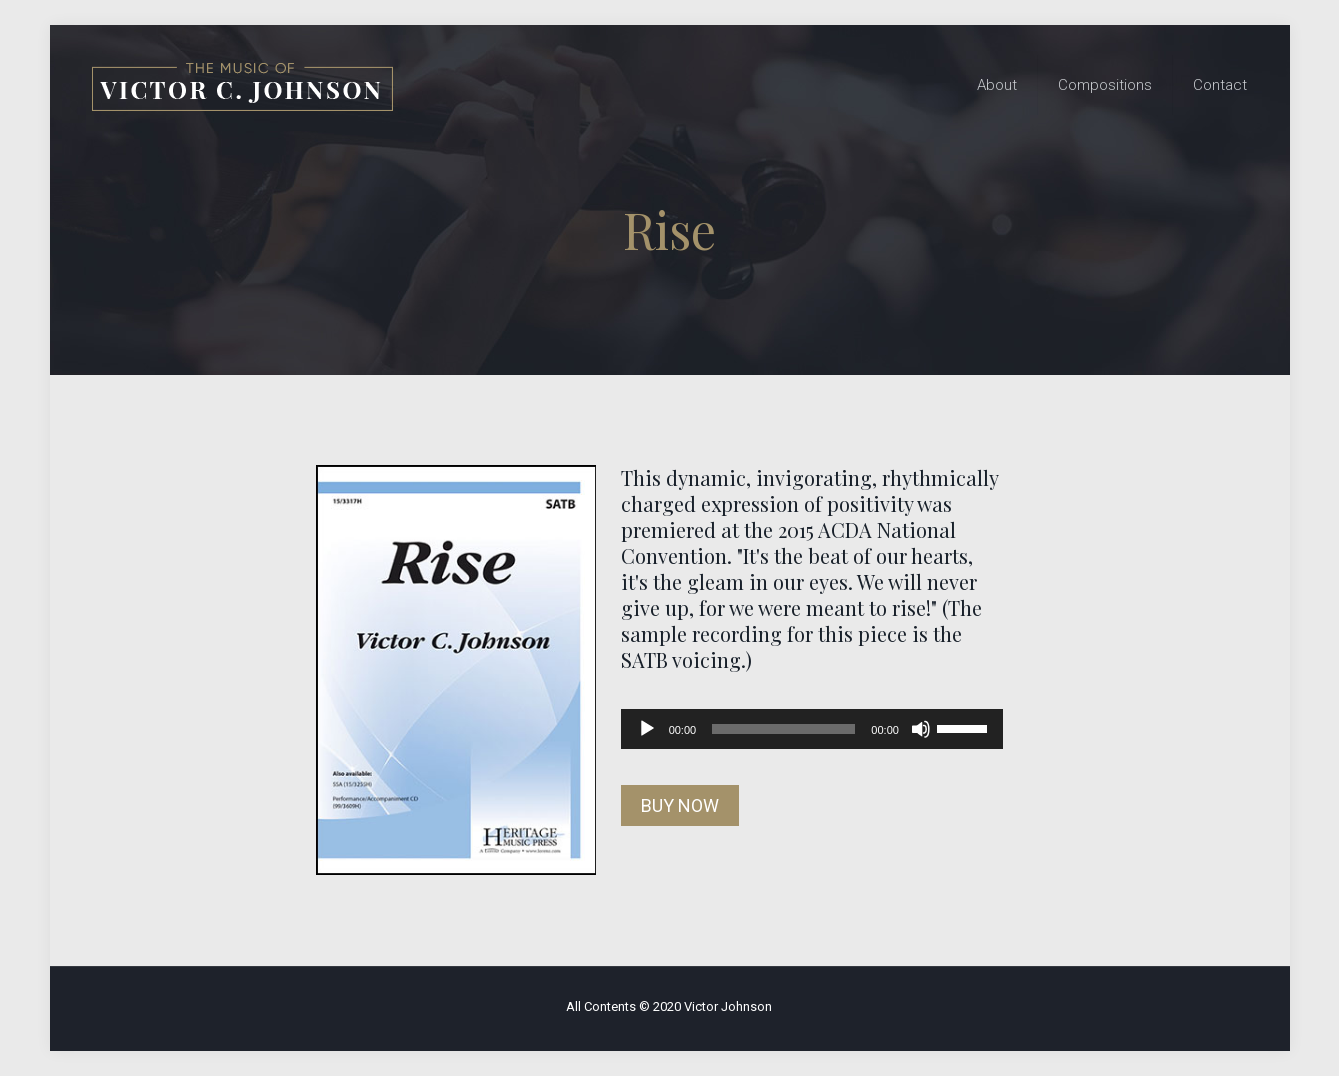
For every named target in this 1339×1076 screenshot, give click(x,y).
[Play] (647, 729)
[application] (812, 729)
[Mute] (921, 729)
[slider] (783, 729)
